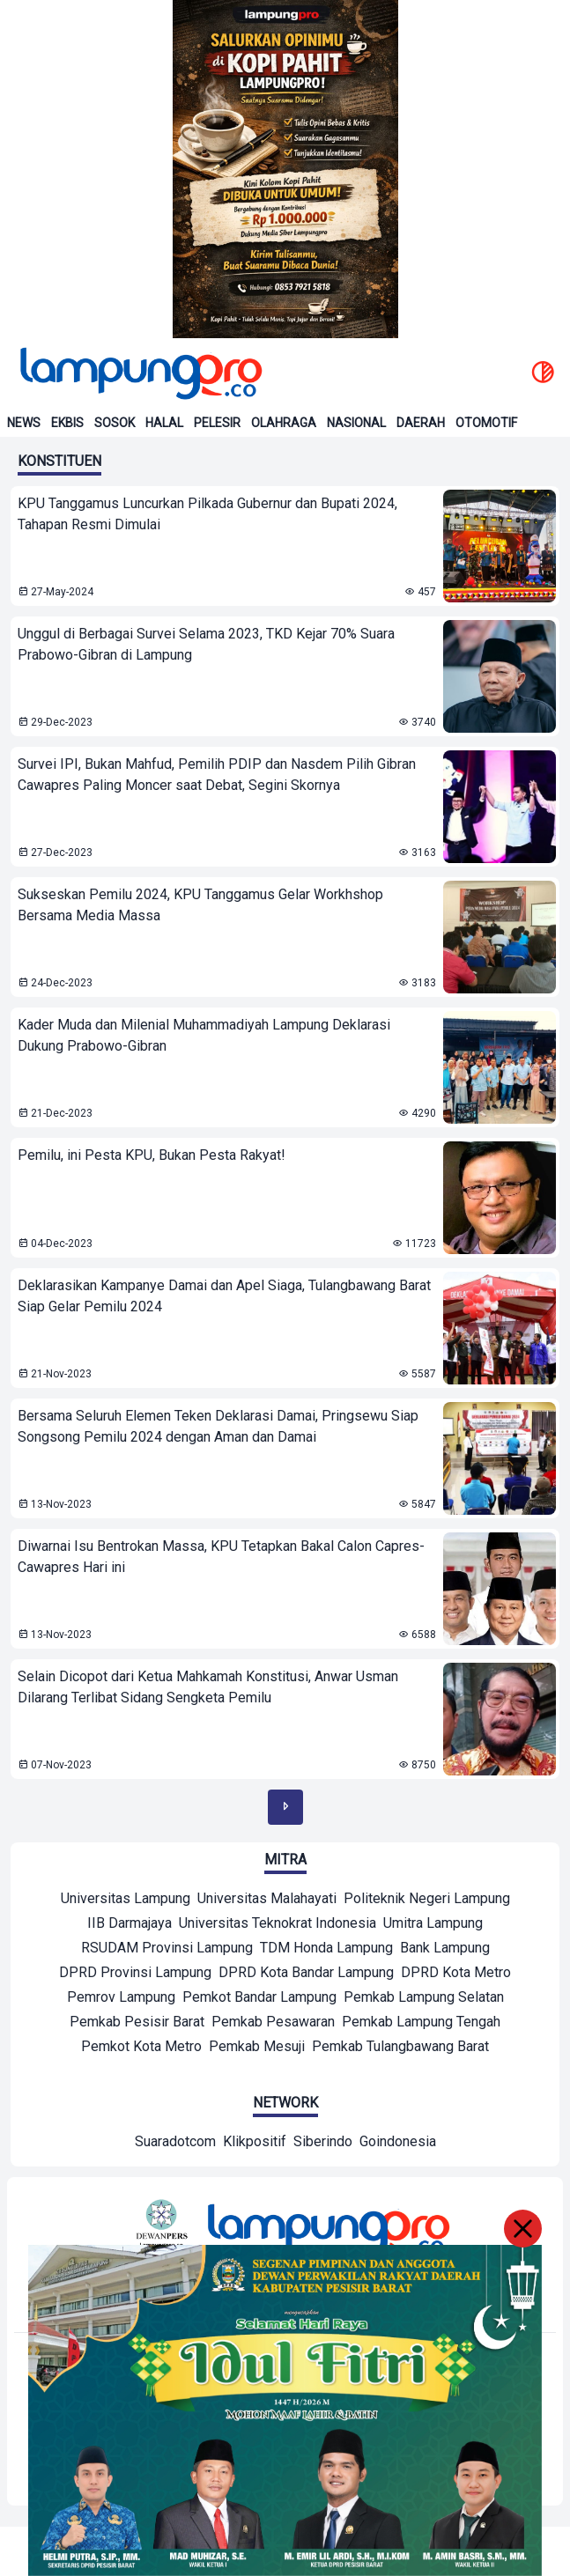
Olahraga (283, 423)
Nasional (356, 423)
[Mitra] (125, 1900)
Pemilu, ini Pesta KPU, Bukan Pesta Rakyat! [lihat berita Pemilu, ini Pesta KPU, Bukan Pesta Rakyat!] (151, 1155)
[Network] (175, 2143)
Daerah (420, 423)
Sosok (114, 423)
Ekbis (67, 423)
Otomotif (486, 423)
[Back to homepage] (139, 373)
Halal (164, 423)
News (24, 423)
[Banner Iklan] (285, 169)
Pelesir (217, 423)
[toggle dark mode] (542, 373)
